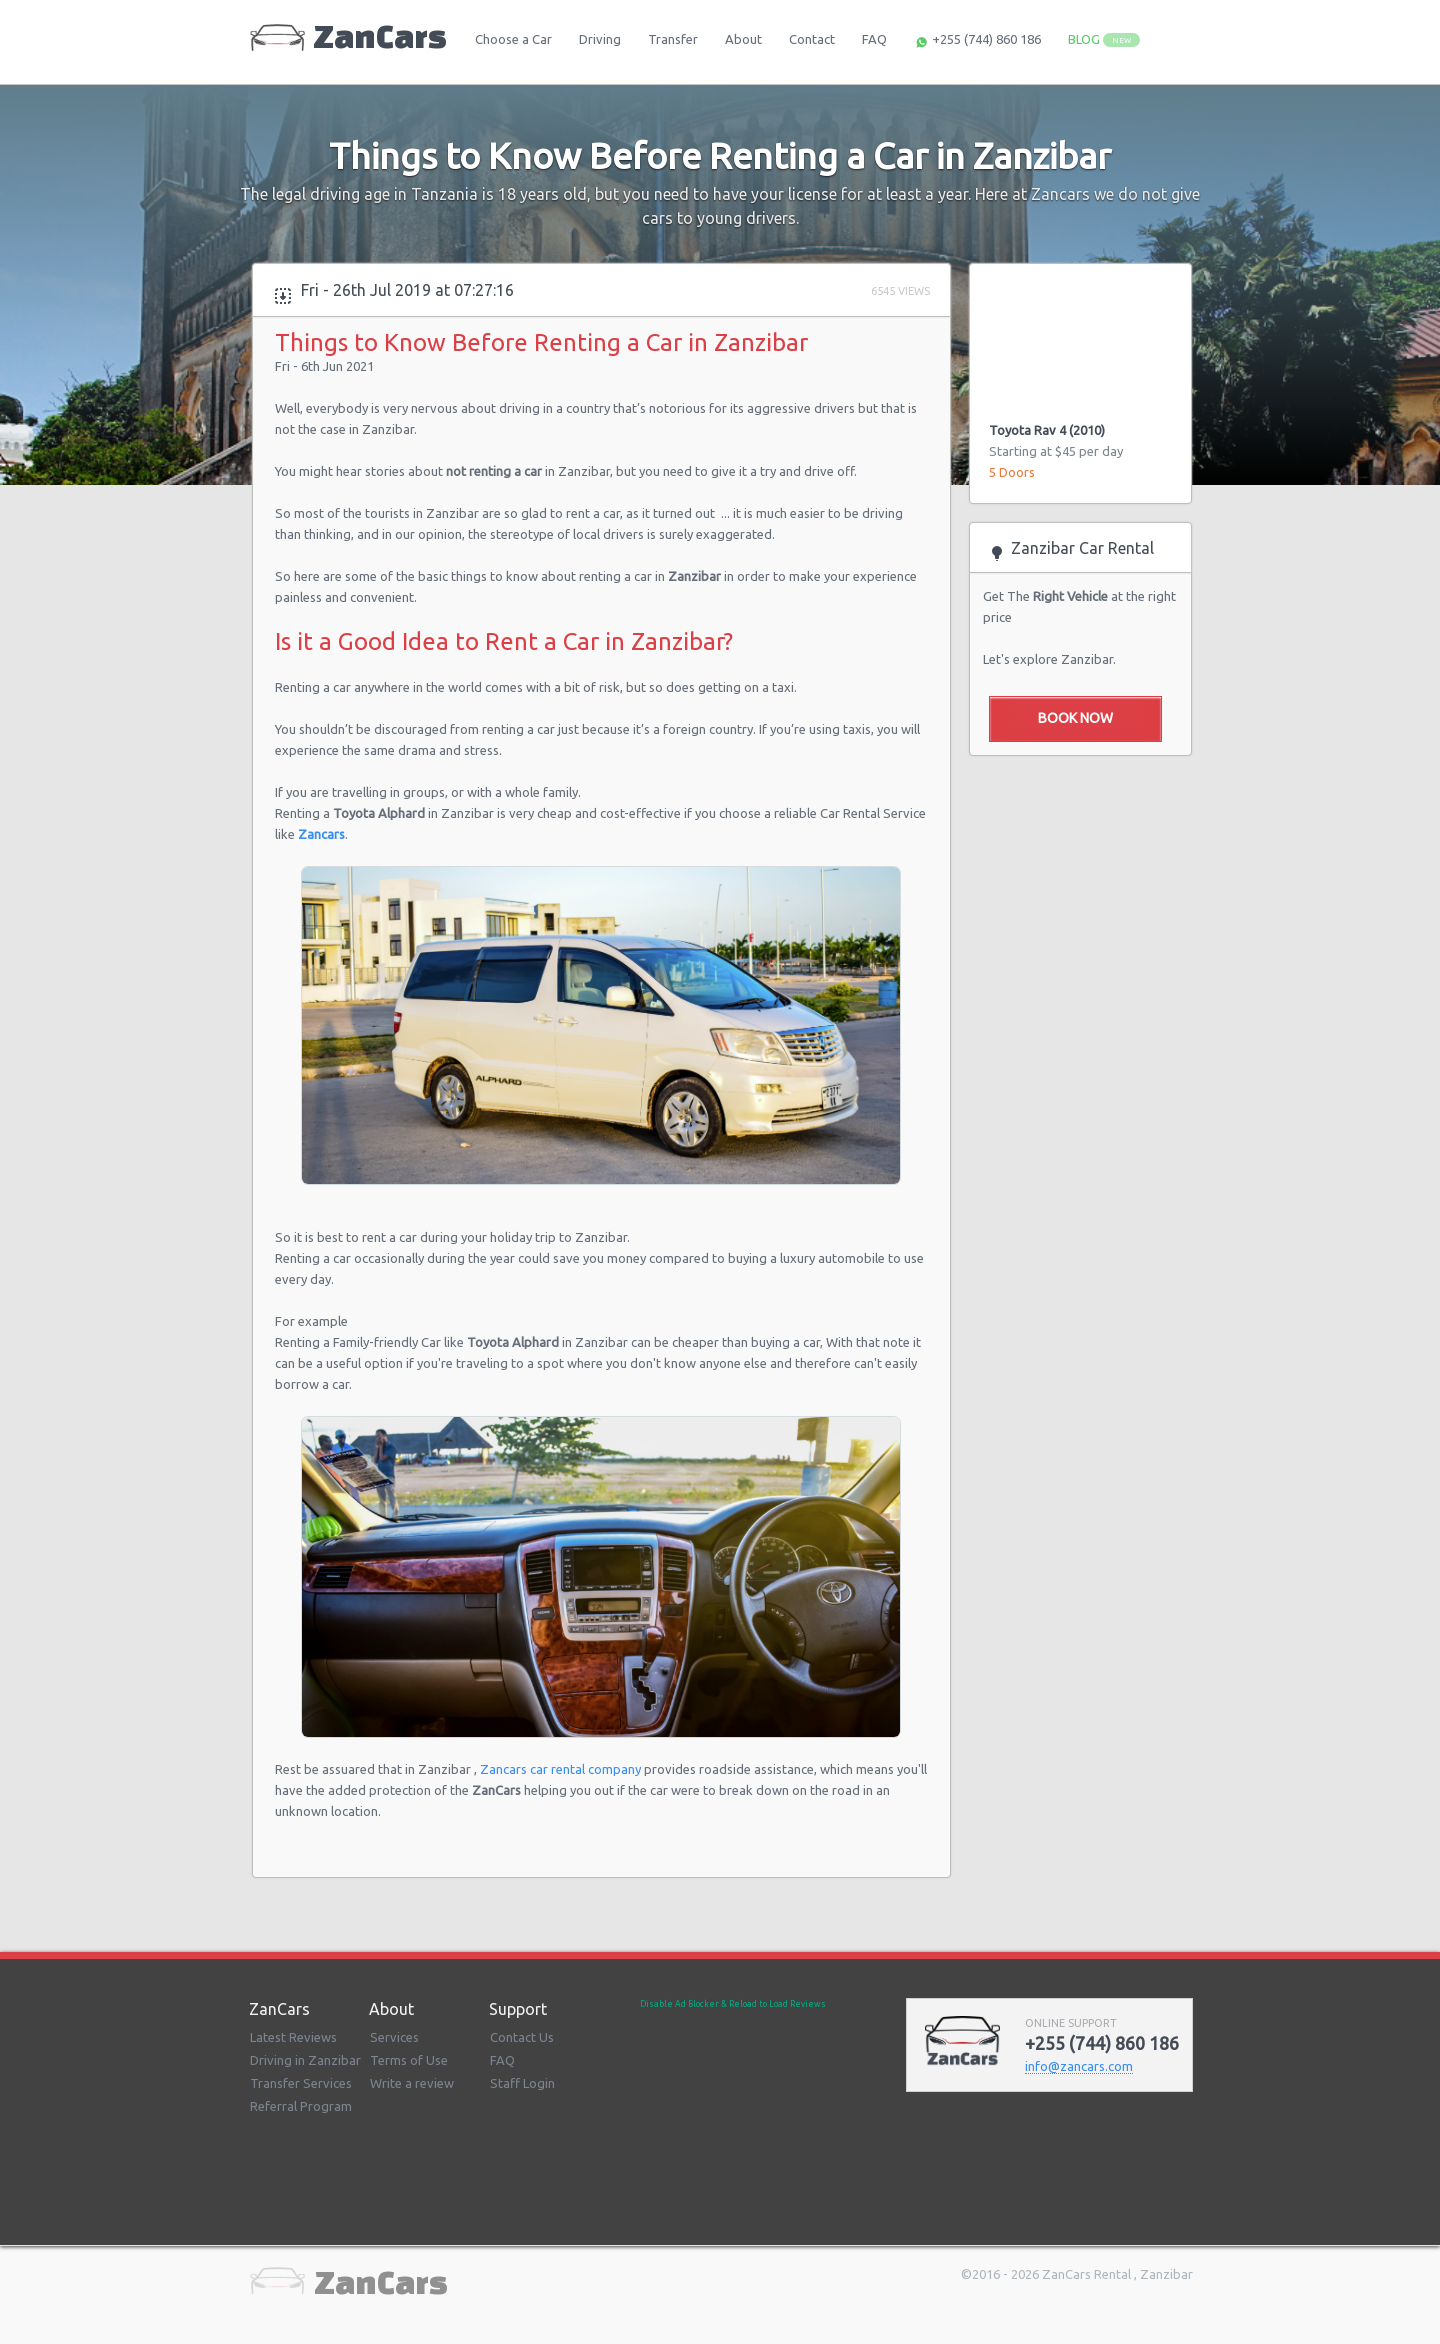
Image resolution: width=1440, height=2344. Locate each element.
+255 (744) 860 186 (977, 41)
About (743, 39)
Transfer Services (301, 2083)
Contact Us (522, 2037)
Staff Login (522, 2083)
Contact (812, 39)
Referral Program (301, 2106)
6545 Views (900, 291)
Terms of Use (409, 2060)
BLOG (1104, 39)
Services (394, 2037)
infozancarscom (1079, 2066)
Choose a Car (513, 39)
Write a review (412, 2083)
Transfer (673, 39)
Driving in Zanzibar (305, 2060)
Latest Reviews (293, 2037)
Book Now (1075, 718)
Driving (600, 39)
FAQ (874, 39)
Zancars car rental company (562, 1769)
